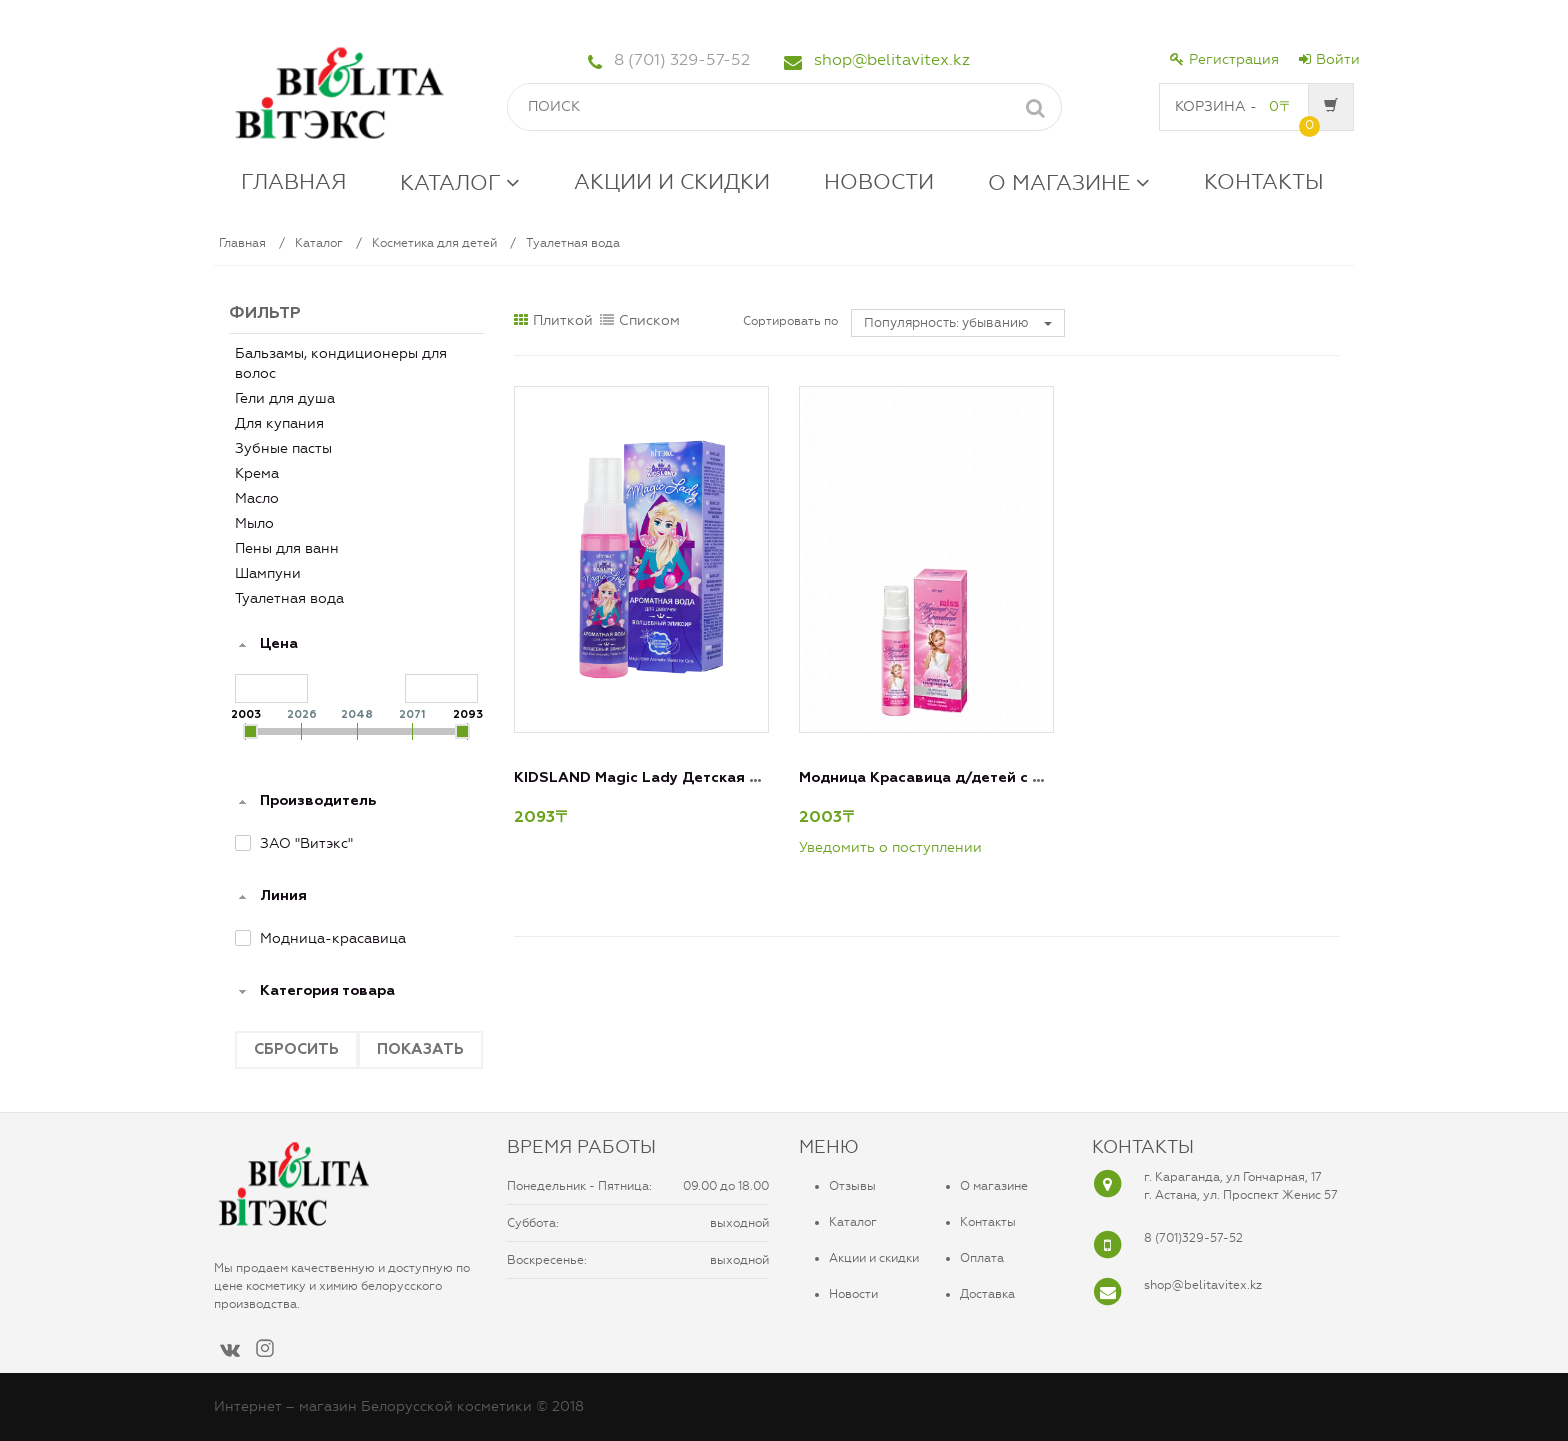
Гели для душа (285, 398)
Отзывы (852, 1186)
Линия (283, 896)
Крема (257, 473)
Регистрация (1224, 59)
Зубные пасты (283, 448)
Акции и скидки (874, 1258)
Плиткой (553, 320)
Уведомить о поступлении (890, 847)
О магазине (994, 1186)
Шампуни (268, 573)
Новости (853, 1294)
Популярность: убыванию (958, 322)
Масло (257, 498)
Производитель (318, 801)
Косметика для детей (434, 243)
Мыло (254, 523)
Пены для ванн (287, 548)
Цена (279, 644)
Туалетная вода (573, 243)
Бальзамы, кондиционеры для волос (341, 363)
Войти (1329, 59)
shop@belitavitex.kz (892, 59)
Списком (640, 320)
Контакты (988, 1222)
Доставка (987, 1294)
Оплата (982, 1258)
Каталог (319, 243)
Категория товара (327, 991)
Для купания (279, 423)
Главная (242, 243)
